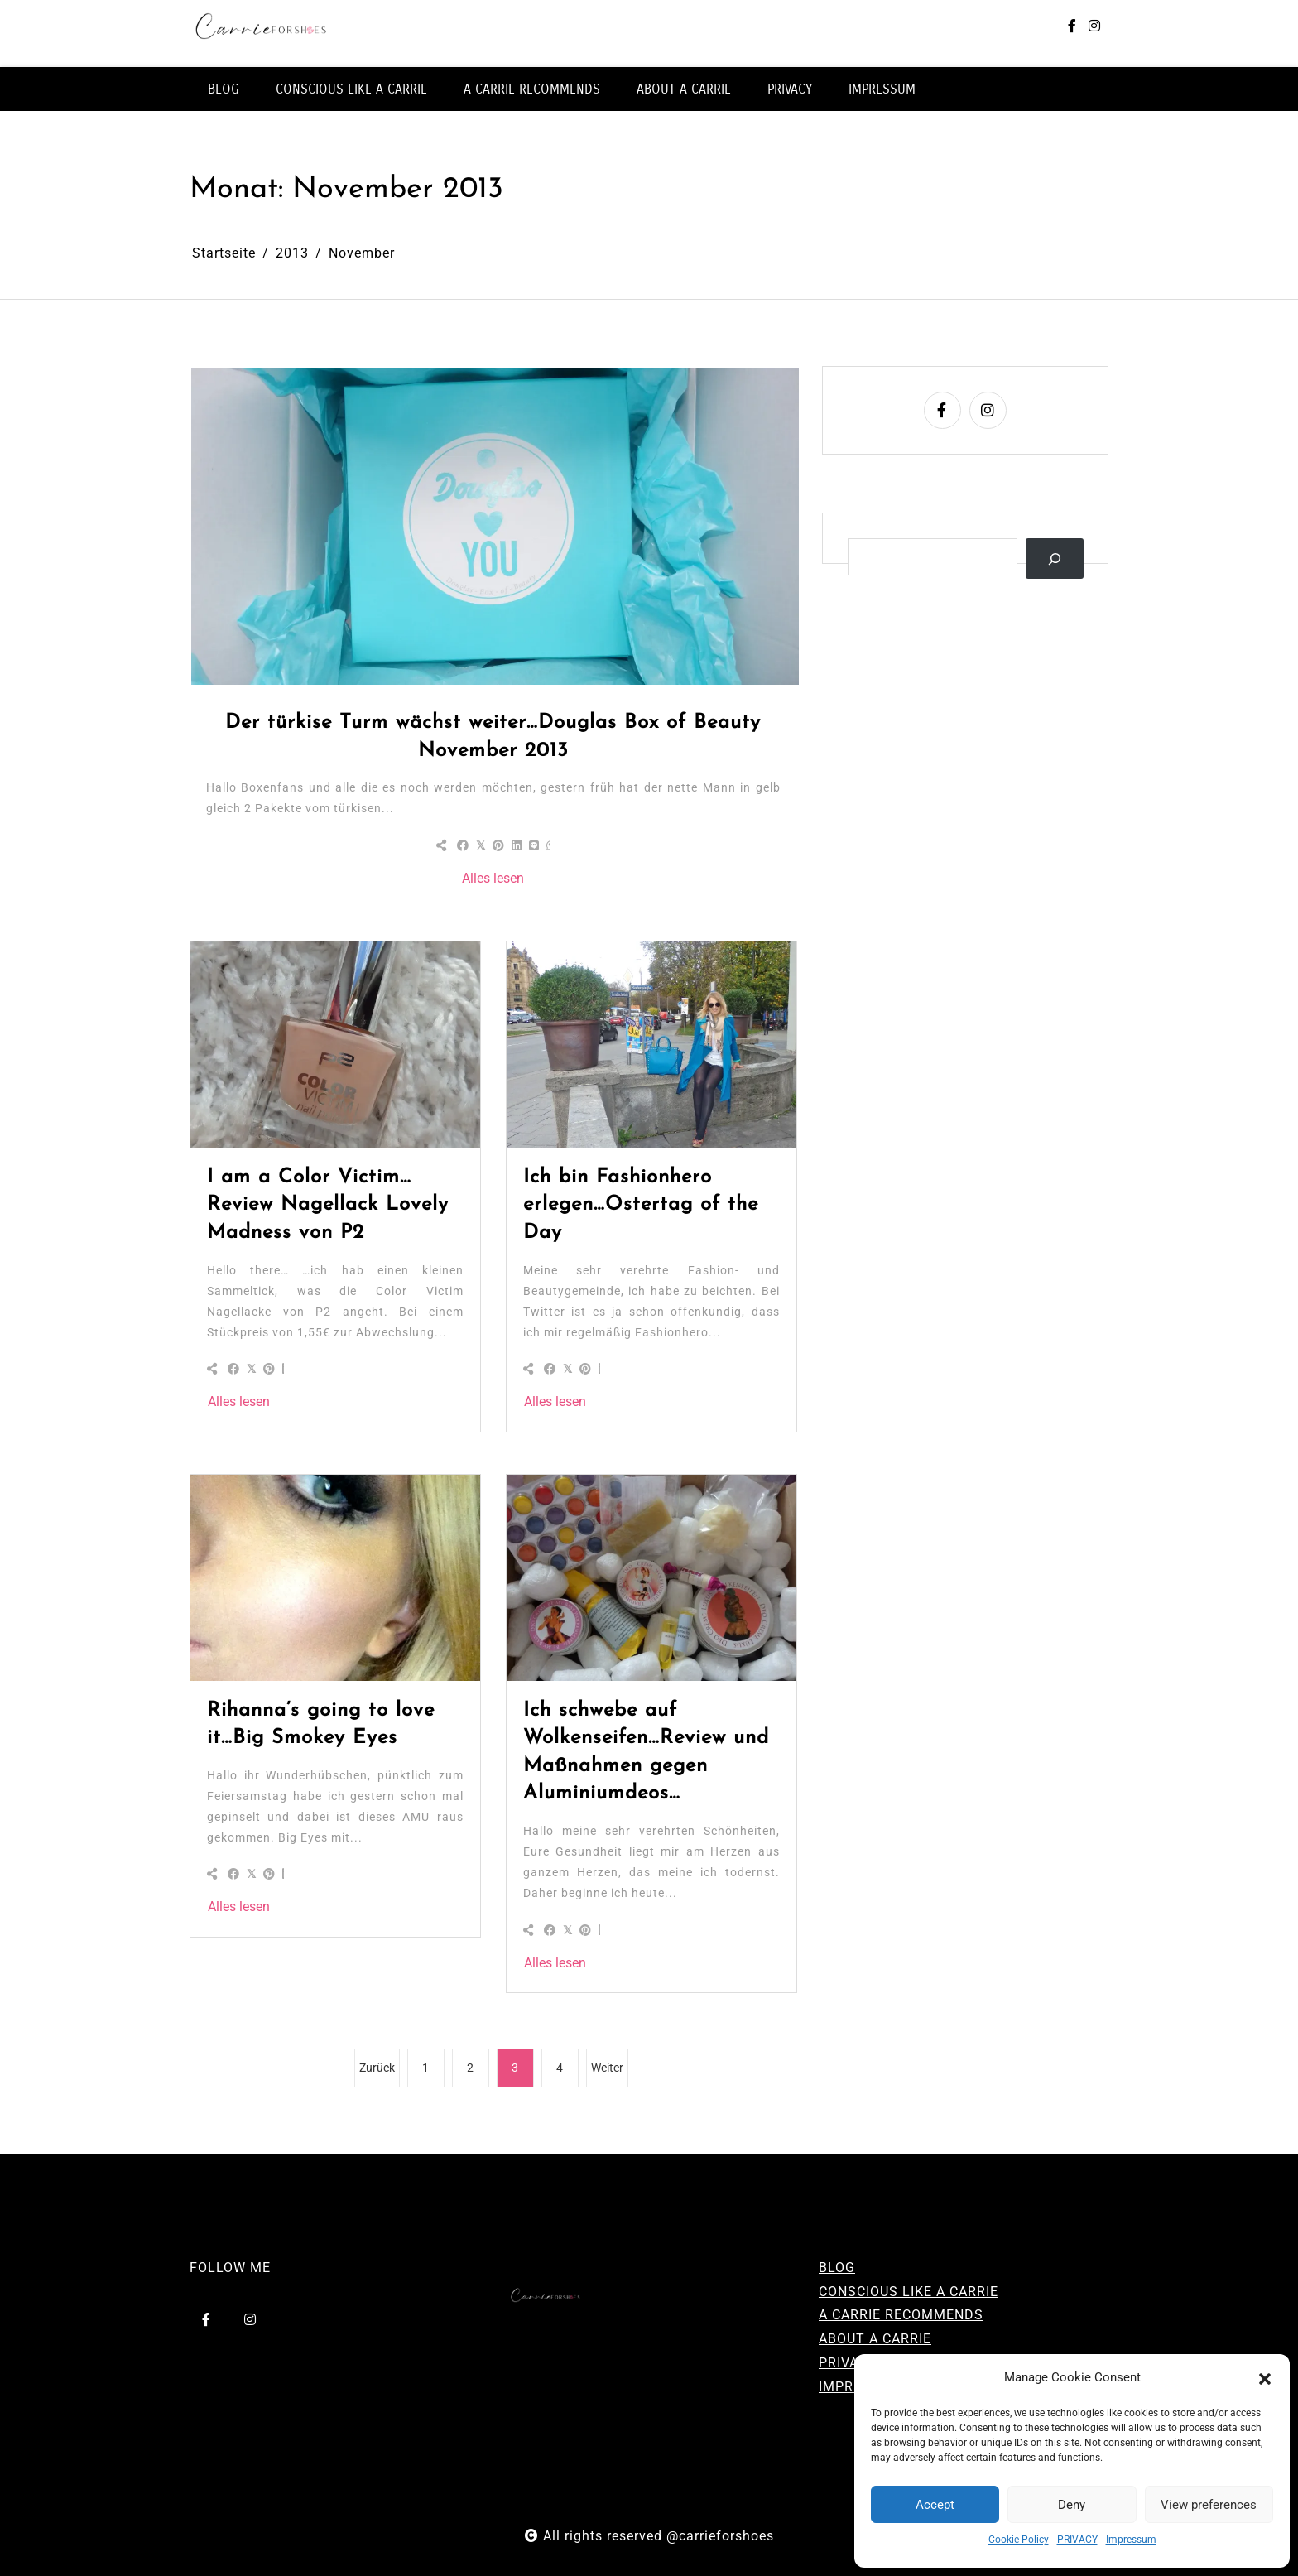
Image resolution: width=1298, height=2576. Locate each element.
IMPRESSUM (882, 89)
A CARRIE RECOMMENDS (532, 89)
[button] (1265, 2378)
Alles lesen (493, 878)
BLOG (223, 89)
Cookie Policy (1018, 2539)
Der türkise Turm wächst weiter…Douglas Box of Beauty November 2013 (493, 737)
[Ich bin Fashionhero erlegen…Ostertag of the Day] (651, 1044)
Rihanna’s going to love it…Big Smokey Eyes (321, 1725)
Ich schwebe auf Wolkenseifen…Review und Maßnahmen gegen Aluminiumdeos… (646, 1752)
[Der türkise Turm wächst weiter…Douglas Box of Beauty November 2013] (495, 526)
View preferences (1209, 2504)
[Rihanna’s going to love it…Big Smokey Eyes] (335, 1577)
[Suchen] (1055, 558)
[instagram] (1094, 27)
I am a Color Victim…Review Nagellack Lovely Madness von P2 (328, 1205)
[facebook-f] (1072, 27)
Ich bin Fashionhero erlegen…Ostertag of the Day (640, 1205)
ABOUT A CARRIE (684, 89)
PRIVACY (1077, 2539)
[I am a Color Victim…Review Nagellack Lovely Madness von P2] (335, 1044)
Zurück (377, 2067)
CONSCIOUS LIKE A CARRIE (351, 89)
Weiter (607, 2067)
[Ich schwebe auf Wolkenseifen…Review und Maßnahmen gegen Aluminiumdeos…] (651, 1577)
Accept (935, 2504)
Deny (1071, 2504)
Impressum (1131, 2539)
